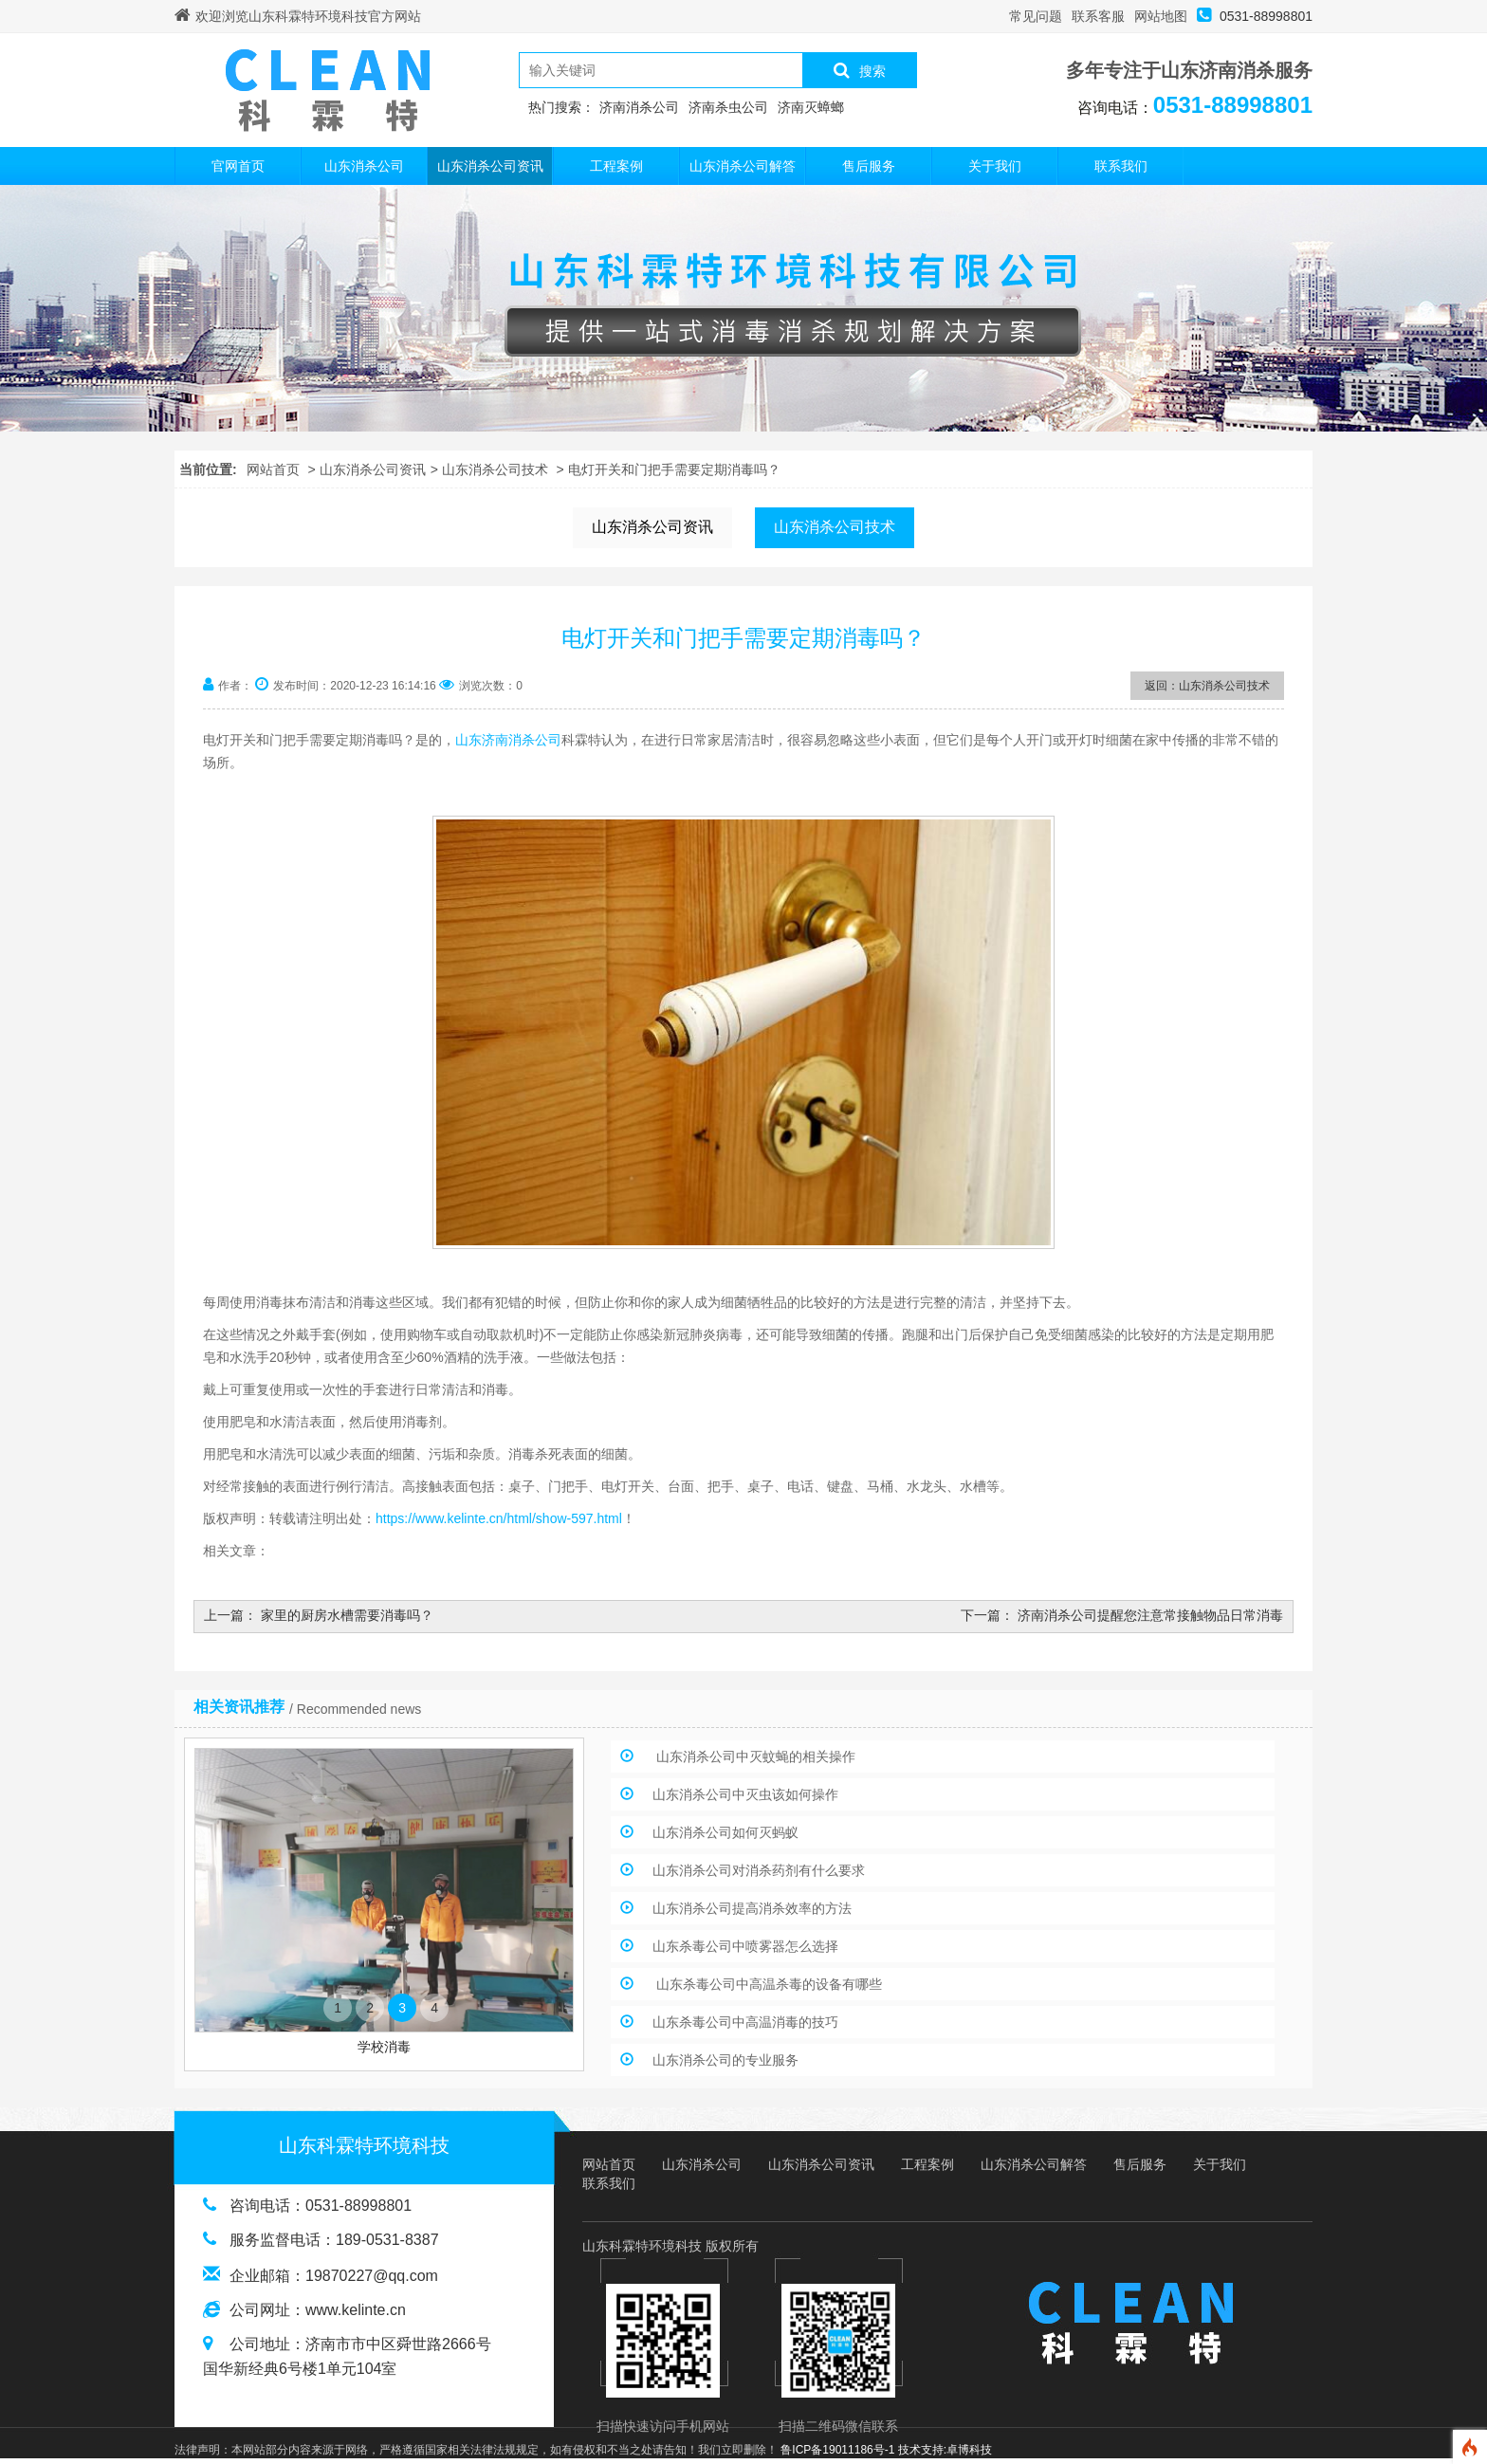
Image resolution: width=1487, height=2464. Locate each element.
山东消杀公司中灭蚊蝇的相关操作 (753, 1756)
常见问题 (1035, 16)
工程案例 (616, 166)
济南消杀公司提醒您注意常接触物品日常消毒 (1150, 1615)
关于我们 (994, 166)
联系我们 (1120, 166)
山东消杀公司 (364, 166)
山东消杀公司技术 (495, 469)
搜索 (860, 70)
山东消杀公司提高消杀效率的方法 (752, 1908)
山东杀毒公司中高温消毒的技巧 (745, 2022)
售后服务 (868, 166)
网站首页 (273, 469)
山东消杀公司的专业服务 (725, 2060)
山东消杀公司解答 (742, 166)
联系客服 (1098, 16)
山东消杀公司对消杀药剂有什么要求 (758, 1870)
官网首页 (238, 166)
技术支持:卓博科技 (945, 2449)
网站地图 (1160, 16)
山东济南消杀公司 (508, 739)
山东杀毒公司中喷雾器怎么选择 (745, 1946)
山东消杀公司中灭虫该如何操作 (745, 1794)
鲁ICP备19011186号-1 (837, 2449)
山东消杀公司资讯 (490, 166)
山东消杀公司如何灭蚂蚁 (725, 1832)
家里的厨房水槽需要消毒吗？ (347, 1615)
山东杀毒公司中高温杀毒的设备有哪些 (767, 1984)
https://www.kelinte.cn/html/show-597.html (499, 1518)
